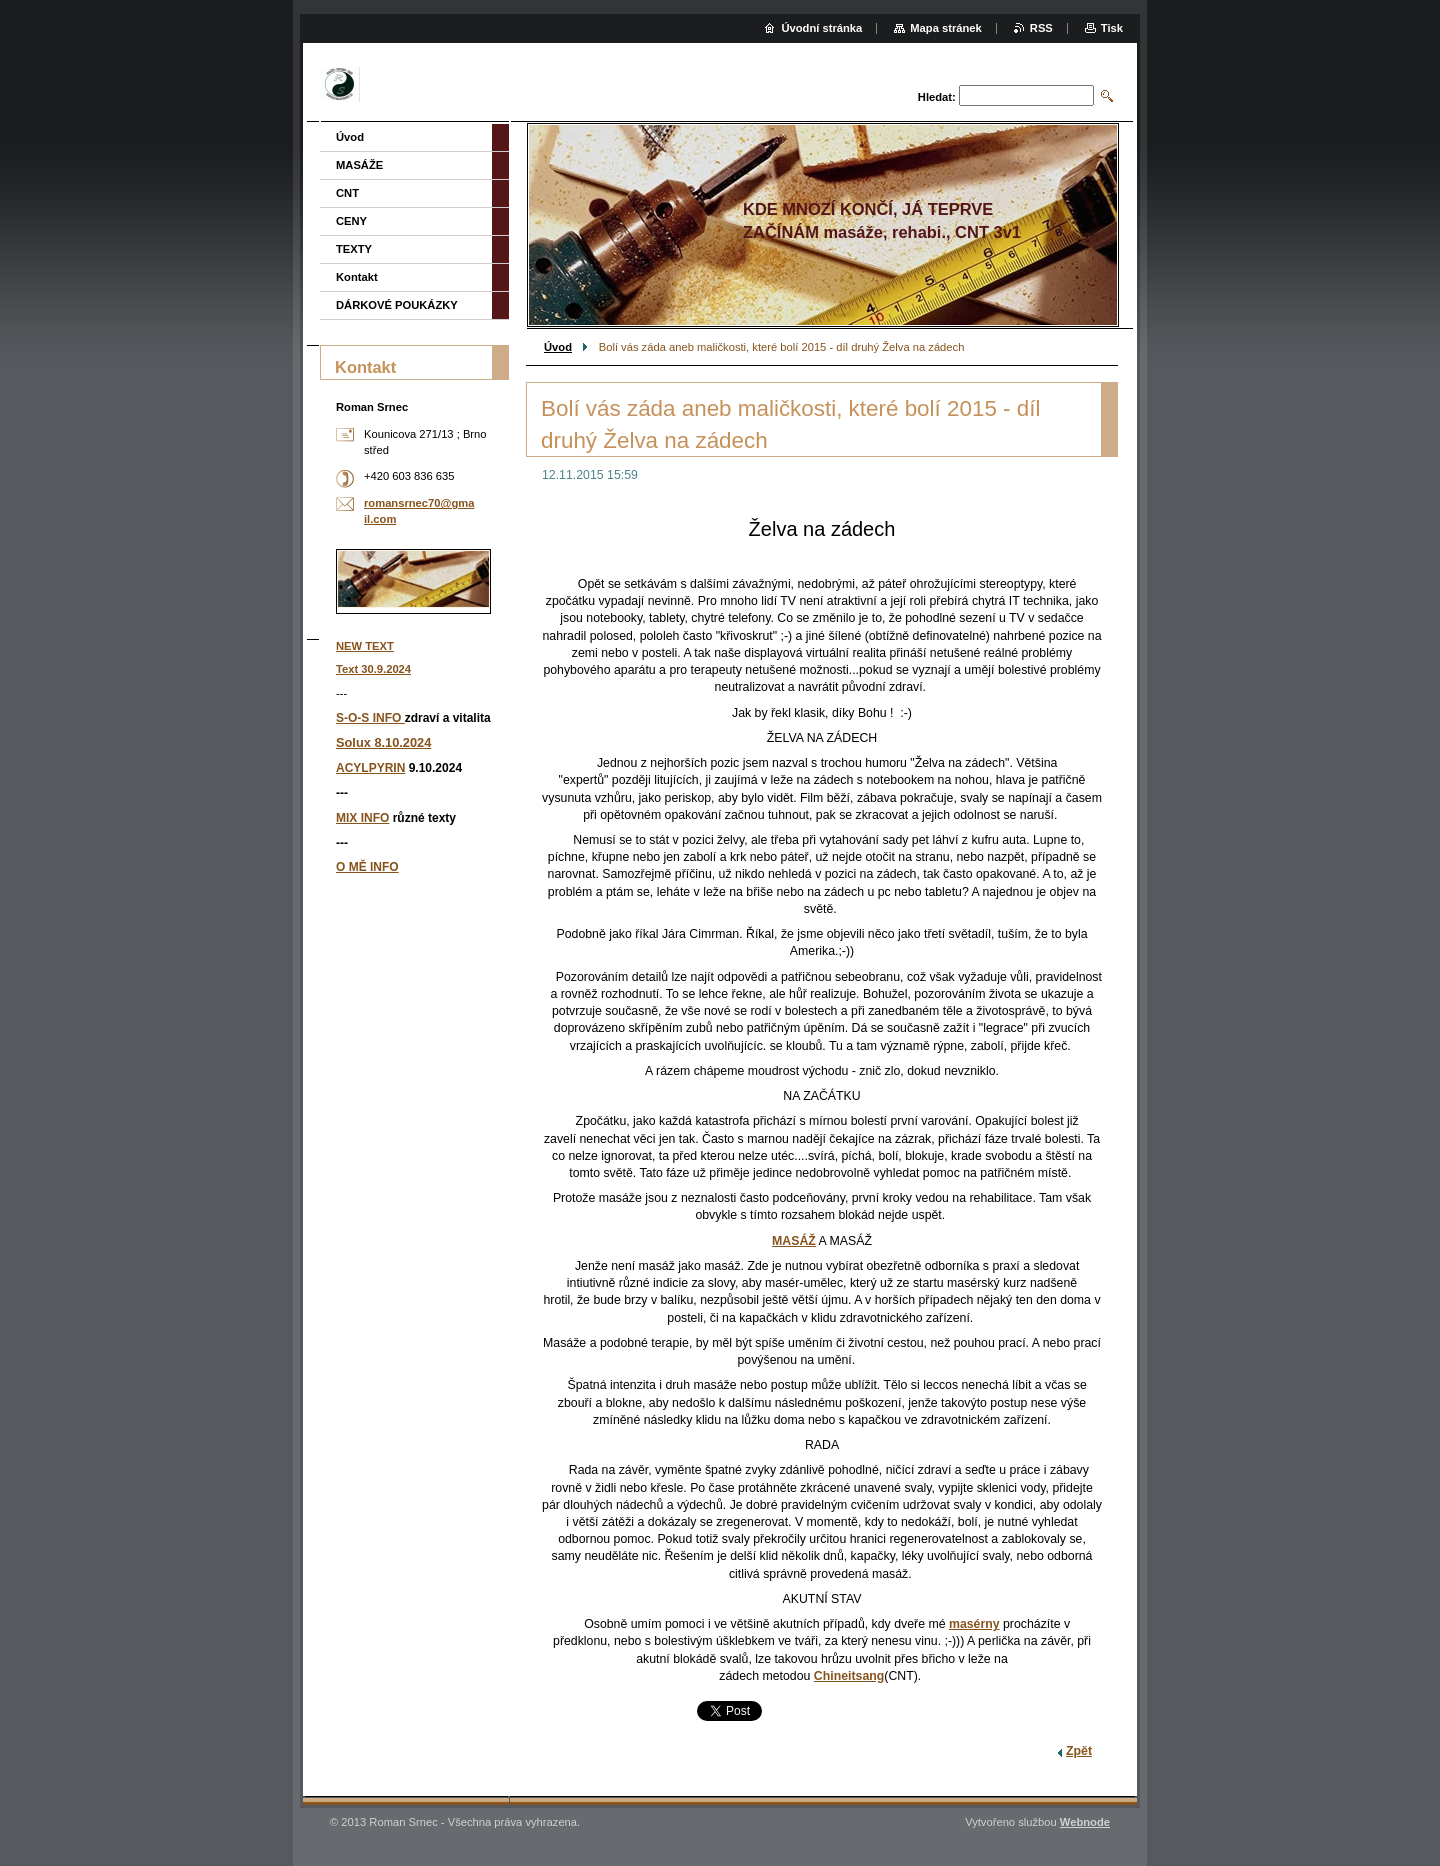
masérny (974, 1624)
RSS (1041, 28)
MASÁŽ (794, 1241)
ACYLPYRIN (370, 768)
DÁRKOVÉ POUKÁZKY (397, 305)
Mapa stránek (946, 28)
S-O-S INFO (370, 718)
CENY (351, 221)
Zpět (1079, 1751)
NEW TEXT (365, 646)
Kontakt (357, 277)
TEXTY (354, 249)
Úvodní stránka (821, 28)
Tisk (1112, 28)
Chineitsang (849, 1676)
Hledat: (937, 97)
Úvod (558, 347)
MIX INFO (362, 818)
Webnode (1085, 1822)
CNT (347, 193)
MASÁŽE (359, 165)
